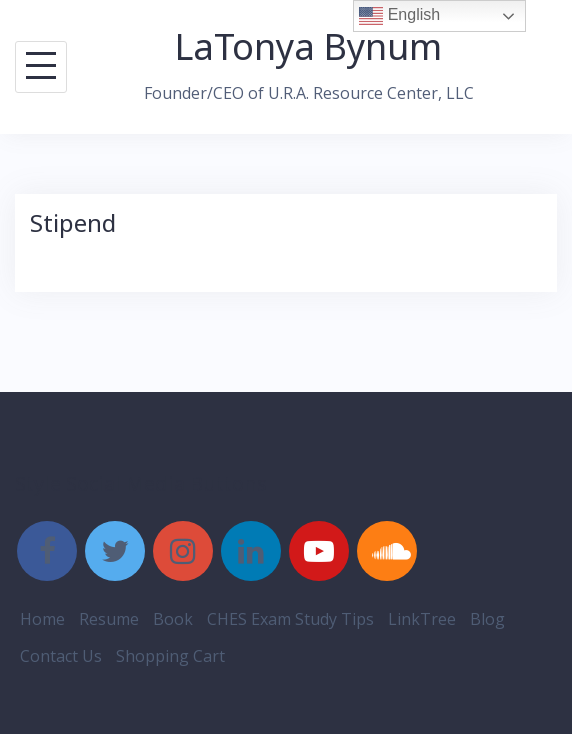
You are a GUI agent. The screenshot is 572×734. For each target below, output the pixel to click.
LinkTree (422, 619)
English (399, 16)
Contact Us (61, 656)
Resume (109, 619)
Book (173, 619)
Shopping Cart (170, 656)
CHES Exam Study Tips (290, 619)
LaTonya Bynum (308, 46)
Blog (487, 619)
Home (42, 619)
